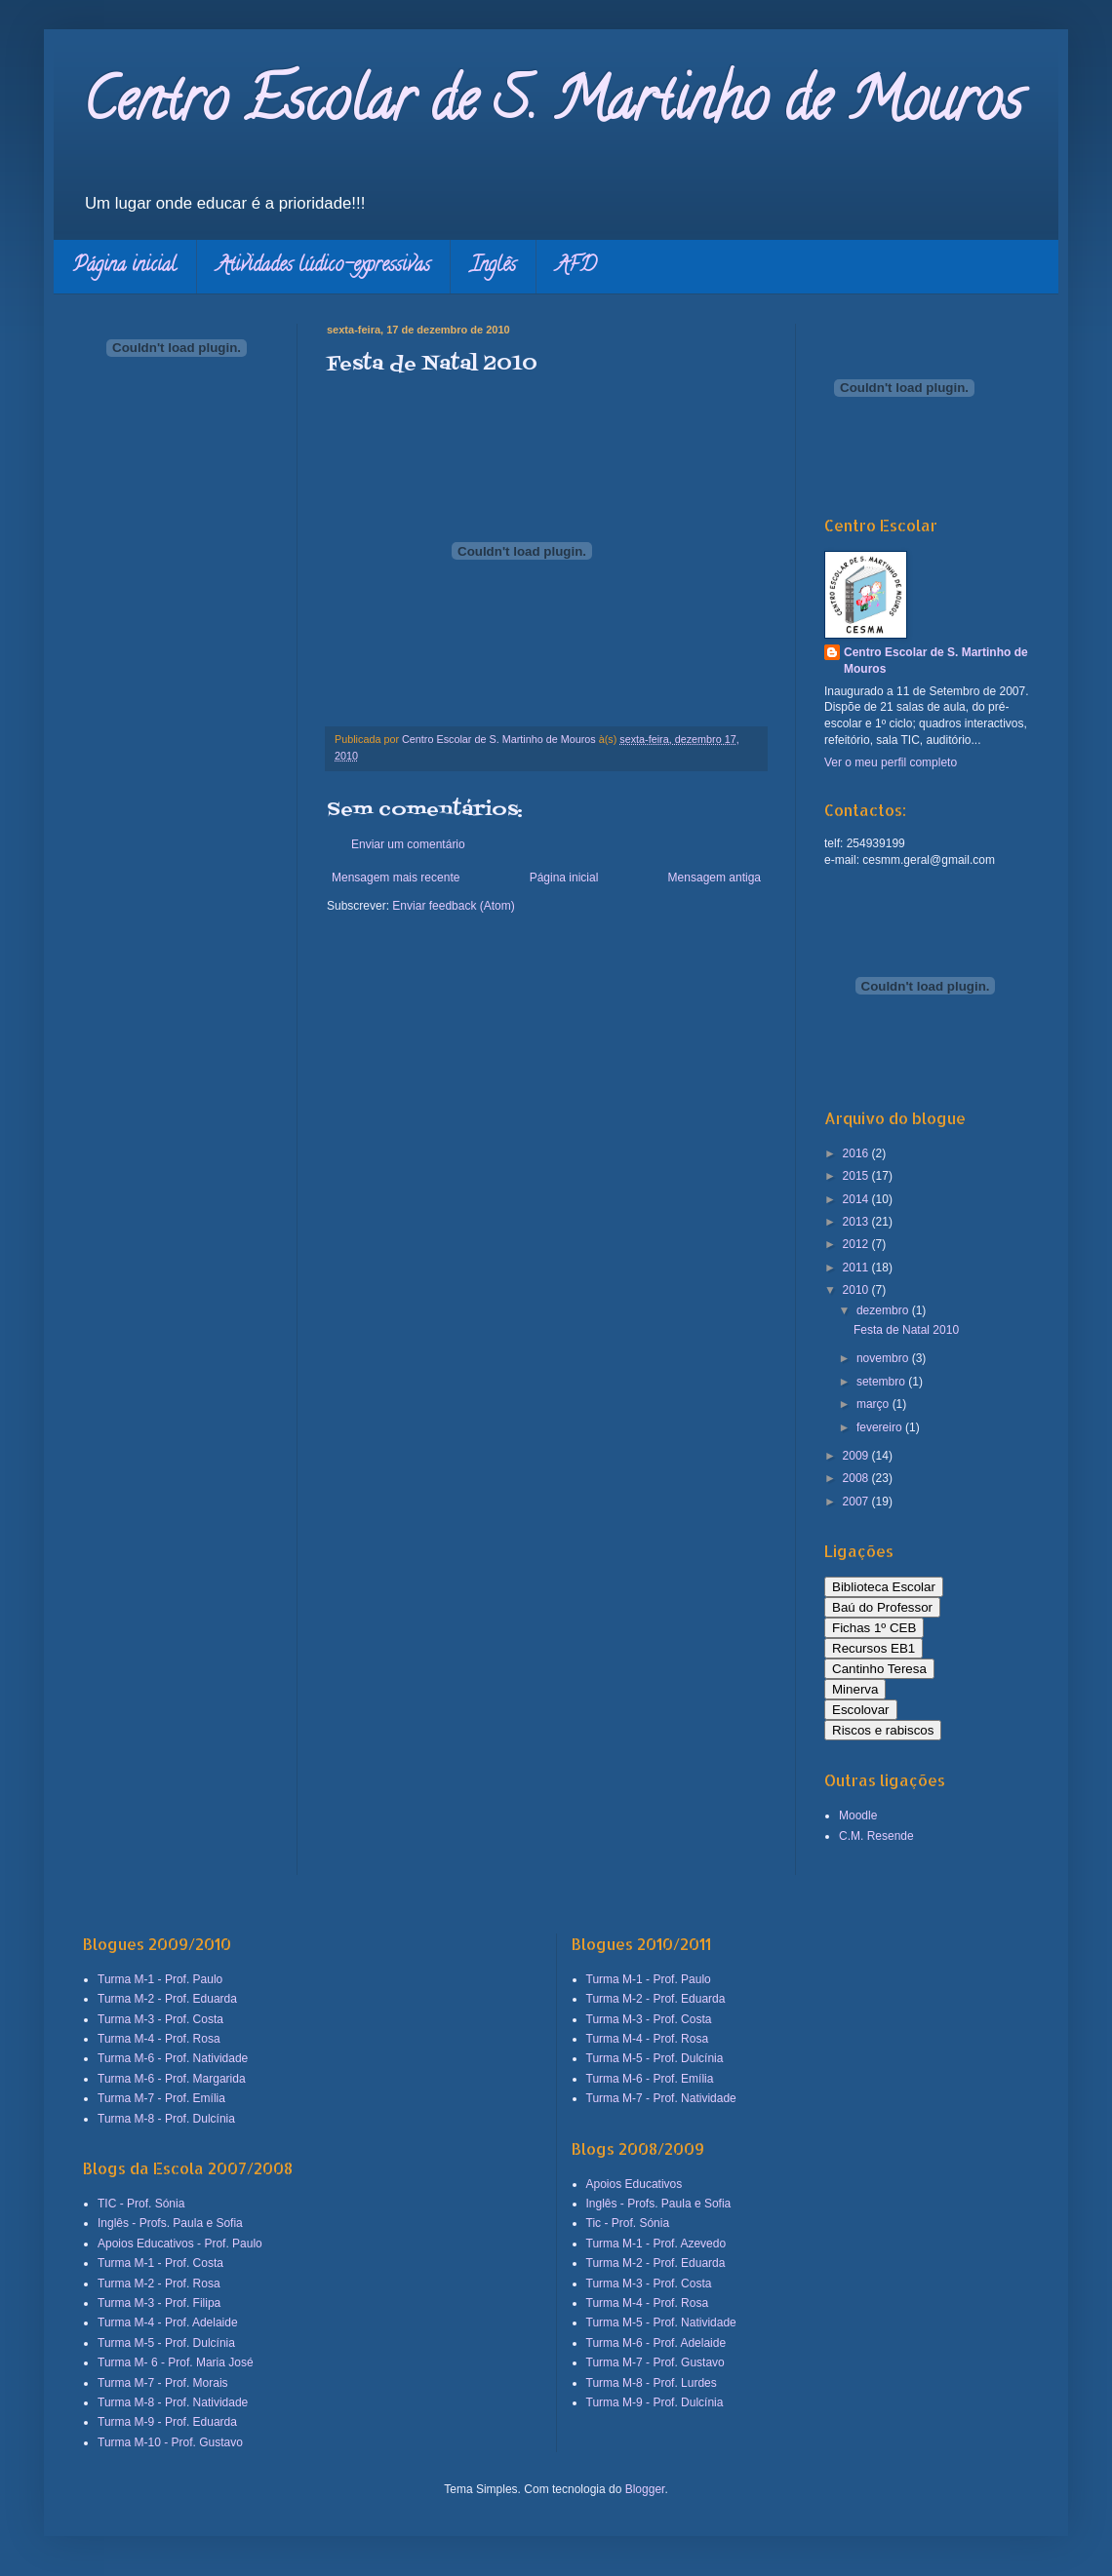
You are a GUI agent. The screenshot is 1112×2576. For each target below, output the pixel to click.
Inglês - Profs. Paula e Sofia (170, 2223)
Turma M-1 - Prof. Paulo (160, 1979)
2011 (857, 1267)
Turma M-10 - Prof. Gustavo (170, 2442)
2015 (857, 1176)
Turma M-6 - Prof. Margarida (172, 2079)
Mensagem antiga (714, 877)
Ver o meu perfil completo (890, 762)
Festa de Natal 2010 (906, 1330)
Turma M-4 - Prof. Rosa (159, 2039)
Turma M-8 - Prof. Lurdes (651, 2383)
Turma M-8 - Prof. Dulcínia (166, 2119)
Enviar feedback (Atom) (453, 906)
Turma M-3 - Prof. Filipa (159, 2303)
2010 (857, 1290)
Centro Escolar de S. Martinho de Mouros (552, 106)
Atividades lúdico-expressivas (323, 267)
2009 (857, 1456)
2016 (857, 1153)
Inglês (493, 267)
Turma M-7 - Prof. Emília (161, 2098)
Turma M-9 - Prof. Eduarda (167, 2422)
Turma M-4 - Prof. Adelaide (168, 2322)
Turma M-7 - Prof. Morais (163, 2383)
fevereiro (880, 1427)
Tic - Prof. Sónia (628, 2223)
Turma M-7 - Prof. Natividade (661, 2098)
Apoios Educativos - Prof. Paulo (180, 2243)
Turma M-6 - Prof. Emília (650, 2079)
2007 (857, 1501)
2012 (857, 1244)
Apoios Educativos (634, 2184)
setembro (882, 1381)
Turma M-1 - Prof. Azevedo (656, 2243)
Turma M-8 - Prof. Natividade (173, 2402)
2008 (857, 1478)
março (874, 1404)
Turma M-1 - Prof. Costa (160, 2263)
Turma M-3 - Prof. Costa (160, 2019)
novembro (884, 1358)
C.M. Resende (876, 1836)
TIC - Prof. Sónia (141, 2203)
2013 (857, 1222)
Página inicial (125, 267)
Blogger (645, 2489)
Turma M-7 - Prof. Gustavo (655, 2362)
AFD (576, 267)
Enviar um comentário (408, 844)
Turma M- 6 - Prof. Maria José (176, 2362)
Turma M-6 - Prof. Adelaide (656, 2343)
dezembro (884, 1310)
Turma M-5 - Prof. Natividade (661, 2322)
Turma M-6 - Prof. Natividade (173, 2058)
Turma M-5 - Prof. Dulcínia (166, 2343)
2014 (857, 1199)
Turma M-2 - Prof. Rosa (159, 2283)
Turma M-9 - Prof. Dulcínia (655, 2402)
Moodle (858, 1815)
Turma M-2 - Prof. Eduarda (167, 1999)
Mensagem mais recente (395, 877)
